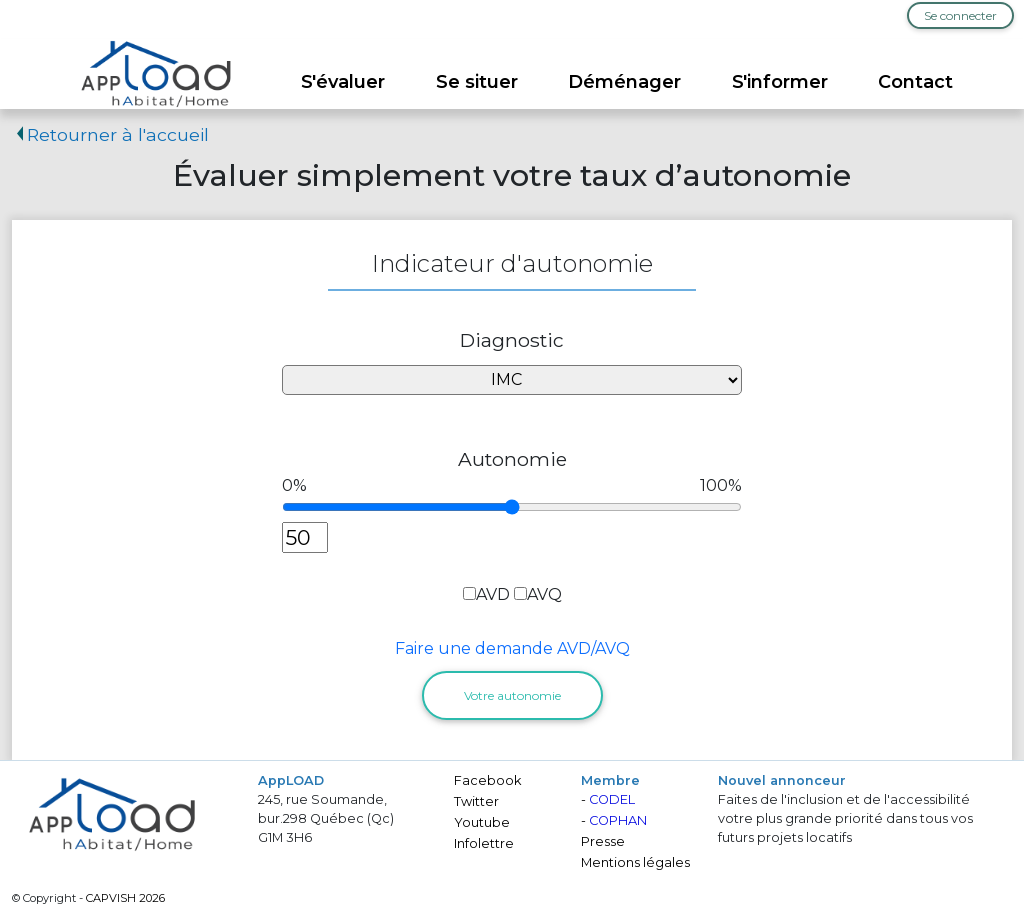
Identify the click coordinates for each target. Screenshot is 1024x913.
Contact (915, 82)
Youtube (482, 822)
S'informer (780, 82)
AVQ (544, 594)
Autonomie (512, 459)
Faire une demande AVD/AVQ (512, 648)
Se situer (477, 82)
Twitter (476, 801)
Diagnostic (512, 340)
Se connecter (960, 15)
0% (294, 485)
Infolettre (484, 843)
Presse (603, 841)
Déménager (624, 82)
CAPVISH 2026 (125, 898)
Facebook (487, 780)
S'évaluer (343, 82)
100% (721, 485)
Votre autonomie (512, 695)
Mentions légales (635, 862)
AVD (493, 594)
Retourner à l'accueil (110, 134)
